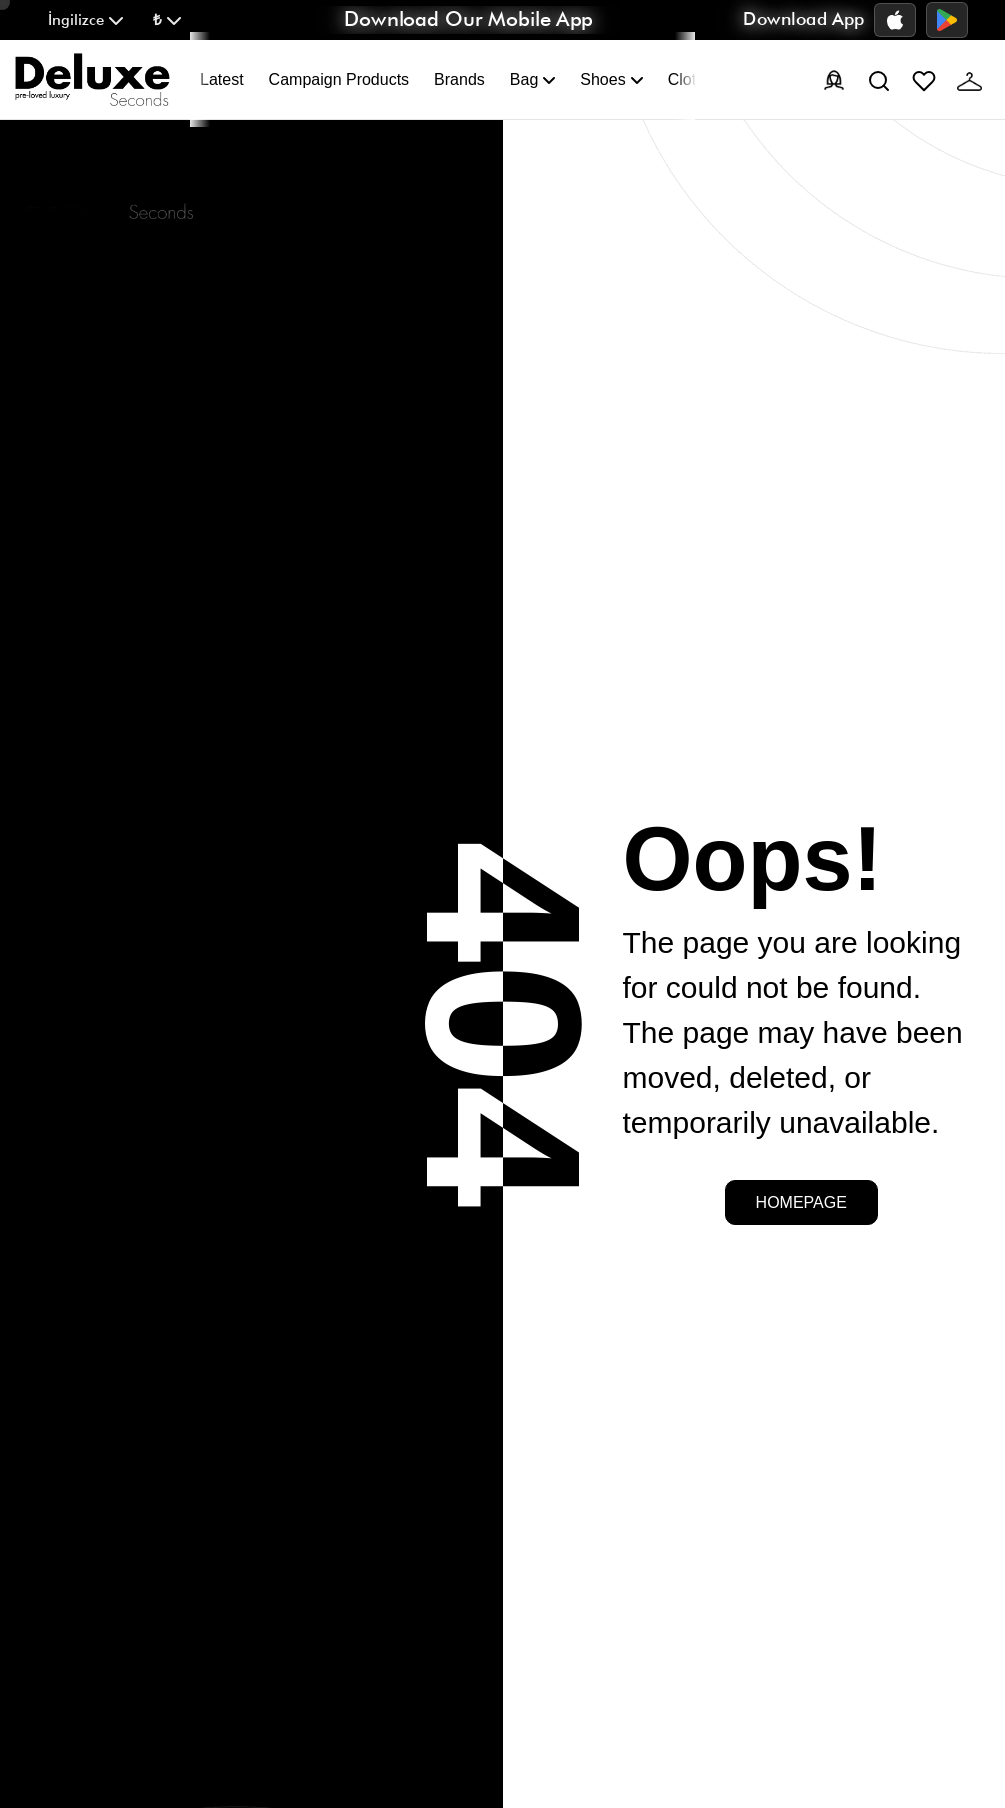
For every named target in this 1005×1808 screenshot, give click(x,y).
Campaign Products (339, 79)
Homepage (801, 1202)
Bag (532, 79)
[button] (85, 20)
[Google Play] (947, 20)
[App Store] (895, 20)
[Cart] (969, 80)
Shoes (611, 79)
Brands (459, 79)
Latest (222, 79)
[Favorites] (924, 80)
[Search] (879, 80)
